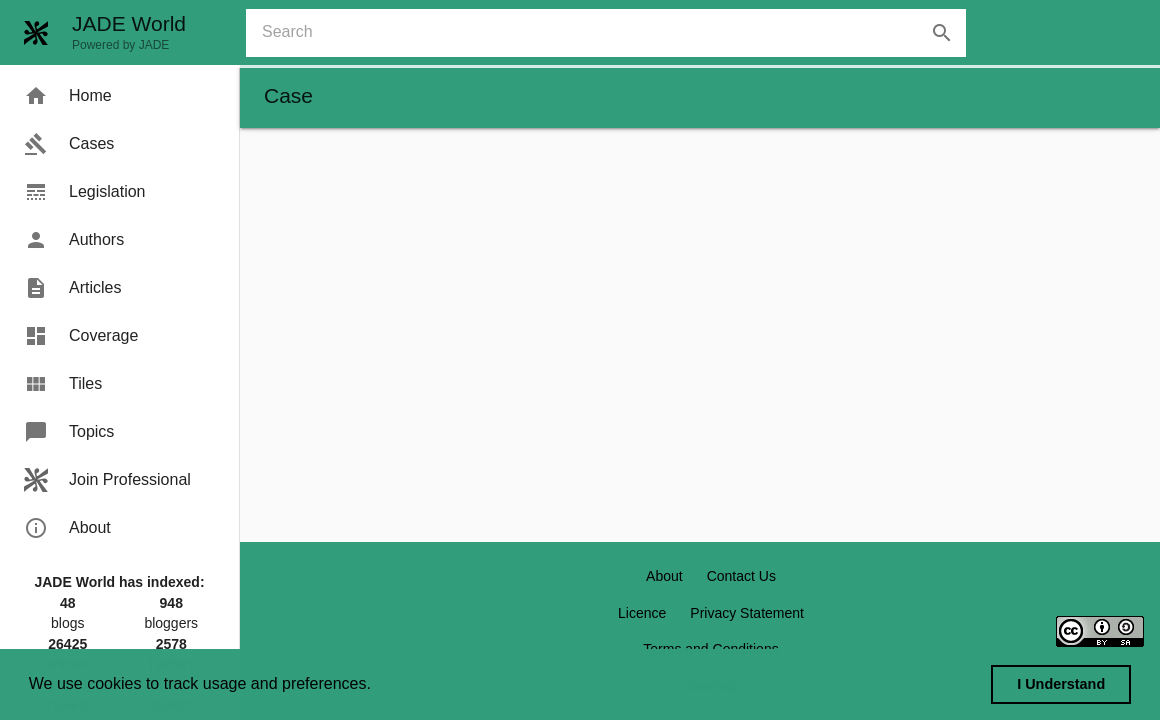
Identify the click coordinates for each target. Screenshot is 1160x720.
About (664, 576)
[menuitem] (119, 96)
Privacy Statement (747, 613)
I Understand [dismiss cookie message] (1061, 684)
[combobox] (614, 33)
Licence (642, 613)
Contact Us (741, 576)
